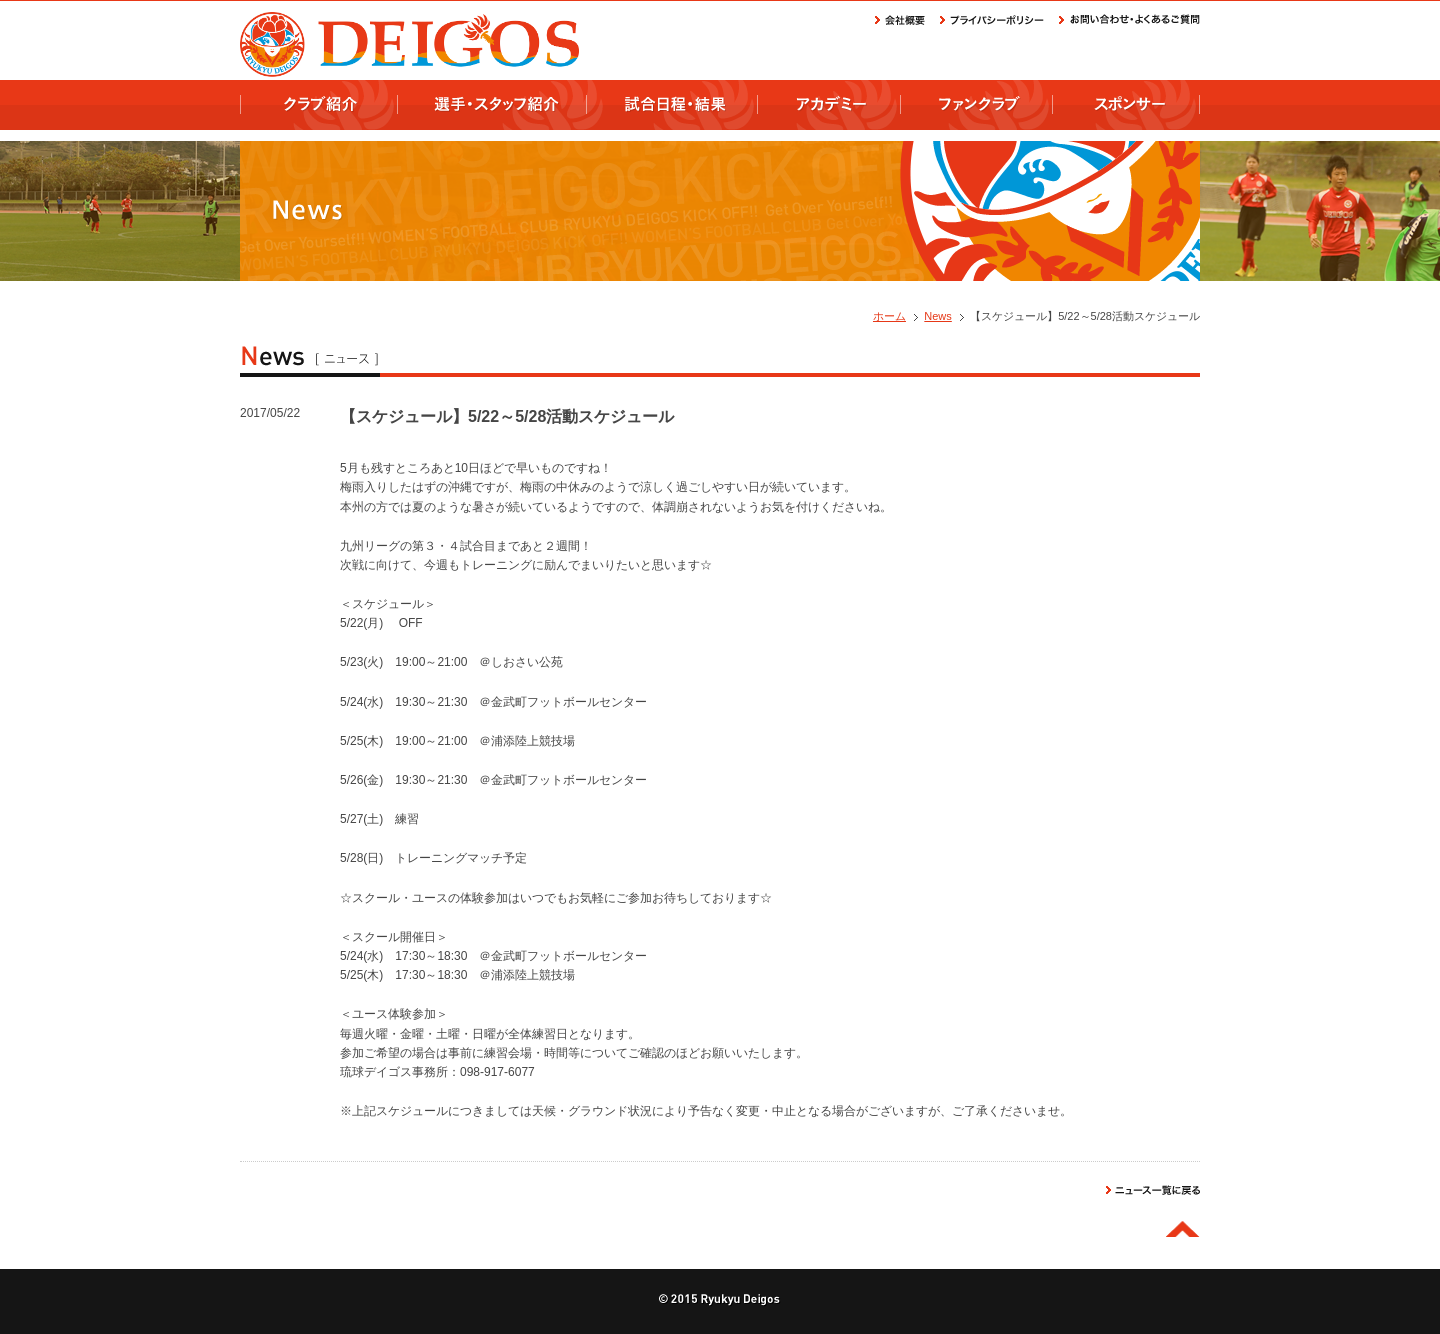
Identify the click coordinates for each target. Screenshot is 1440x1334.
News (938, 316)
